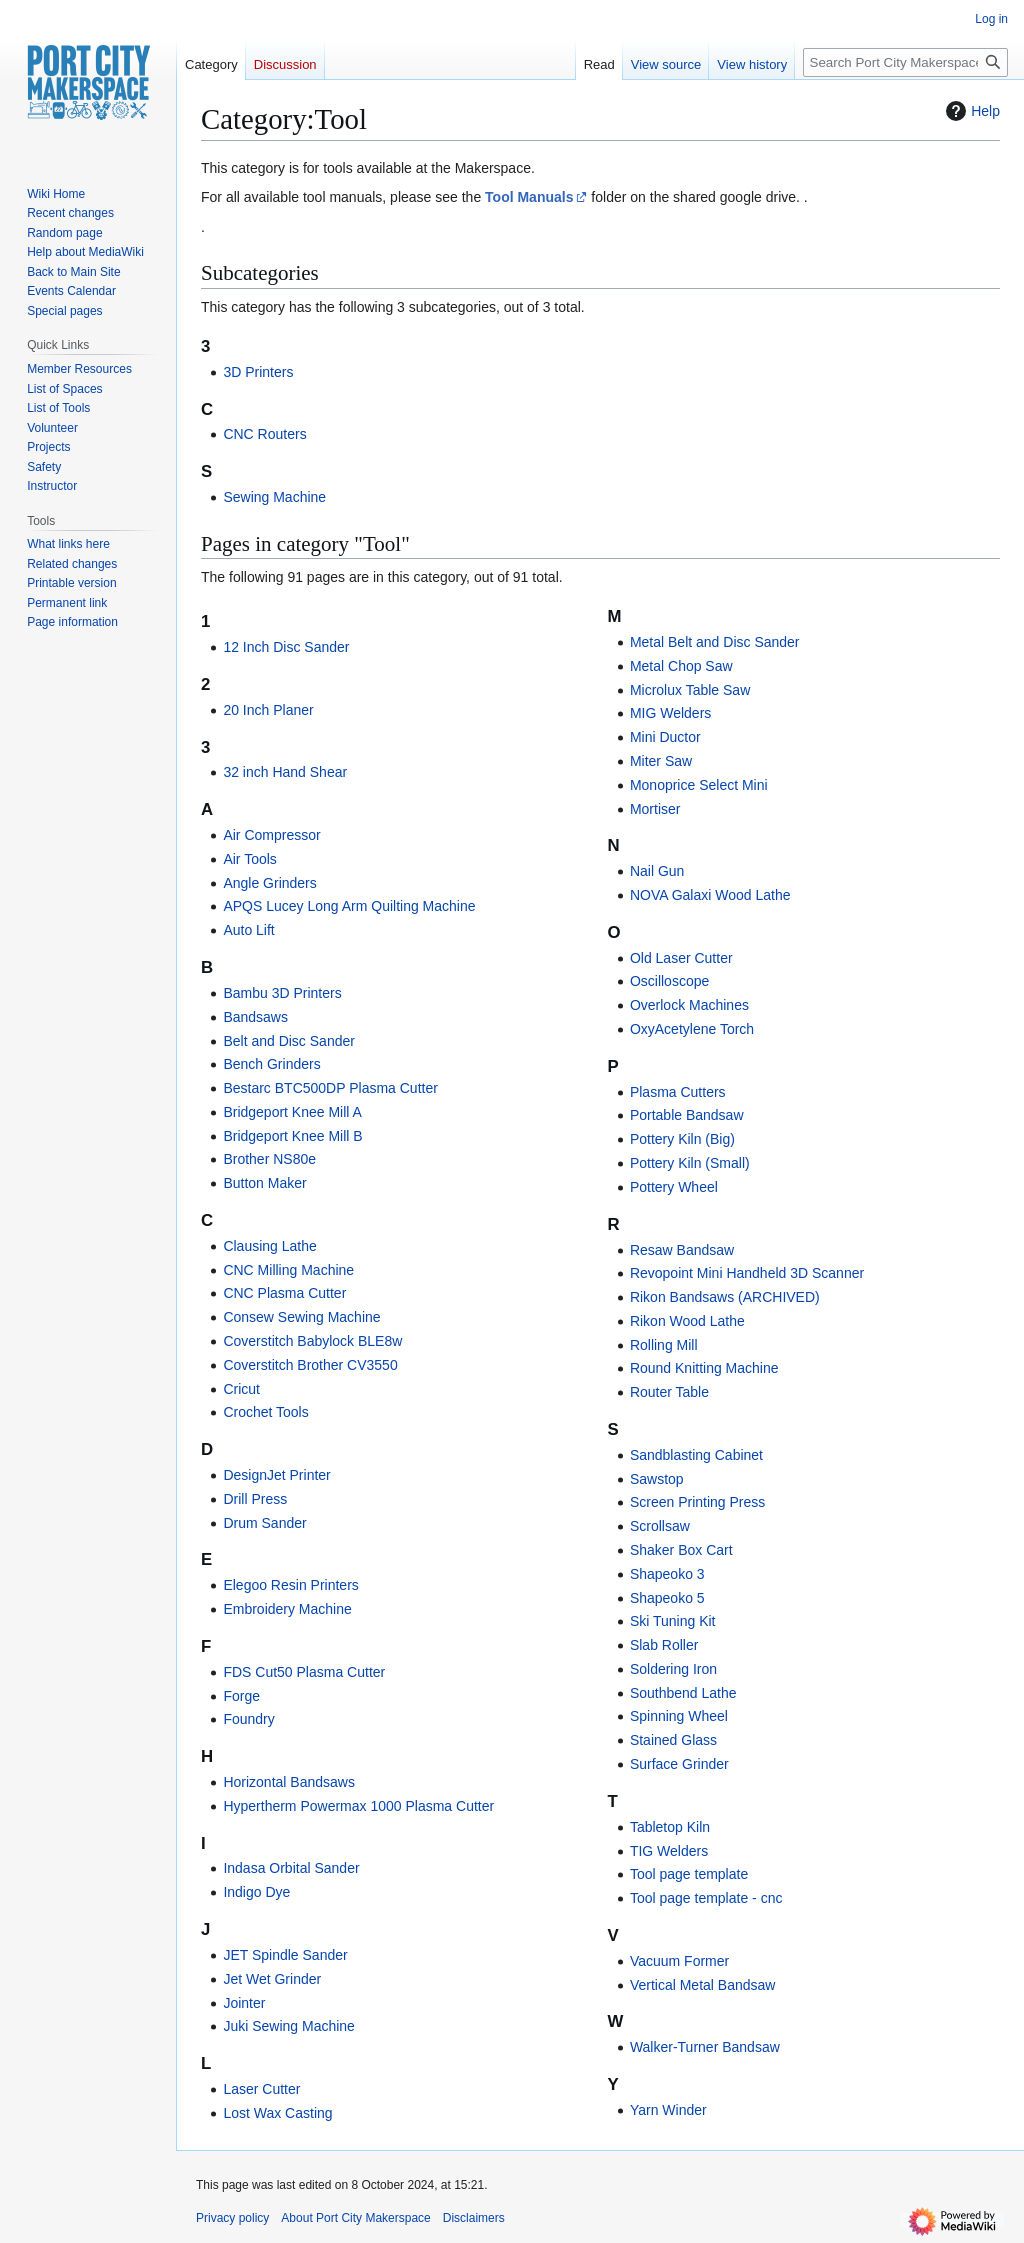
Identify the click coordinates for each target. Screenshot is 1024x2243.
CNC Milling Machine (288, 1270)
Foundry (248, 1719)
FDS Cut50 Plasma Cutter (304, 1672)
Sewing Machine (274, 497)
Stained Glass (673, 1740)
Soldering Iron (673, 1669)
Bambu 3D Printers (282, 993)
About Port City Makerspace (355, 2218)
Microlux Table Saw (690, 690)
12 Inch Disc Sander (286, 647)
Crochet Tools (265, 1412)
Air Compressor (271, 835)
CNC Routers (264, 434)
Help (970, 111)
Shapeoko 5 (667, 1598)
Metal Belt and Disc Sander (715, 642)
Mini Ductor (665, 737)
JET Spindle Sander (285, 1955)
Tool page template (689, 1874)
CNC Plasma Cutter (284, 1293)
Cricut (241, 1389)
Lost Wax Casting (277, 2113)
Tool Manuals (529, 197)
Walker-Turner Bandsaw (705, 2047)
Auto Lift (248, 930)
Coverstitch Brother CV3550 (310, 1365)
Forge (241, 1696)
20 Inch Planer (268, 710)
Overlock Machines (689, 1005)
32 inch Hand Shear (285, 772)
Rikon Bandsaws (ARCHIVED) (725, 1297)
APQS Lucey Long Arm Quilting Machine (349, 906)
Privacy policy (232, 2218)
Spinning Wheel (679, 1716)
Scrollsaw (660, 1526)
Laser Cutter (261, 2089)
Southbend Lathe (683, 1693)
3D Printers (258, 372)
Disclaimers (474, 2218)
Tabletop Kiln (670, 1827)
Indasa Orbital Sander (291, 1868)
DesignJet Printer (276, 1475)
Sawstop (657, 1479)
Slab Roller (664, 1645)
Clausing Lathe (269, 1246)
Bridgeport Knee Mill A (292, 1112)
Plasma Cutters (678, 1092)
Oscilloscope (669, 981)
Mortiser (655, 809)
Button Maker (264, 1183)
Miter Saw (661, 761)
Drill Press (255, 1499)
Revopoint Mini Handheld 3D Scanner (747, 1273)
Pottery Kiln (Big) (682, 1139)
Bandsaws (255, 1017)
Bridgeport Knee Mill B (292, 1136)
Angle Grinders (269, 883)
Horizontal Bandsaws (289, 1782)
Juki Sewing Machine (289, 2026)
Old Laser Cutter (681, 958)
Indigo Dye (256, 1892)
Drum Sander (264, 1523)
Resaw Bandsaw (682, 1250)
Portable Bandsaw (687, 1115)
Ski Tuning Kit (673, 1621)
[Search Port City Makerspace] (905, 62)
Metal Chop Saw (681, 666)
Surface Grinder (679, 1764)
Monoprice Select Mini (699, 785)
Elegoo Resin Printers (290, 1585)
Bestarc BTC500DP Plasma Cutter (330, 1088)
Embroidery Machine (287, 1609)
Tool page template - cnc (706, 1898)
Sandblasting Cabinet (696, 1455)
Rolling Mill (664, 1345)
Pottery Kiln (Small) (690, 1163)
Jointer (244, 2003)
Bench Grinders (271, 1064)
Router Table (669, 1392)
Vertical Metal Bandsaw (703, 1985)
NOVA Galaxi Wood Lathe (710, 895)
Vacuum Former (679, 1961)
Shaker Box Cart (681, 1550)
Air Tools (249, 859)
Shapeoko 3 (667, 1574)
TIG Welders (669, 1851)
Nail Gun (657, 871)
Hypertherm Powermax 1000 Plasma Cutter (358, 1806)
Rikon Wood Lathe (687, 1321)
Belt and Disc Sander (289, 1041)
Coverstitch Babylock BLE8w (312, 1341)
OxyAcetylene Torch (692, 1029)
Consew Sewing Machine (301, 1317)
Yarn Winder (668, 2110)
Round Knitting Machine (704, 1368)
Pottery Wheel (674, 1187)
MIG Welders (670, 713)
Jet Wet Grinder (272, 1979)
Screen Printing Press (697, 1502)
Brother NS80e (269, 1159)
